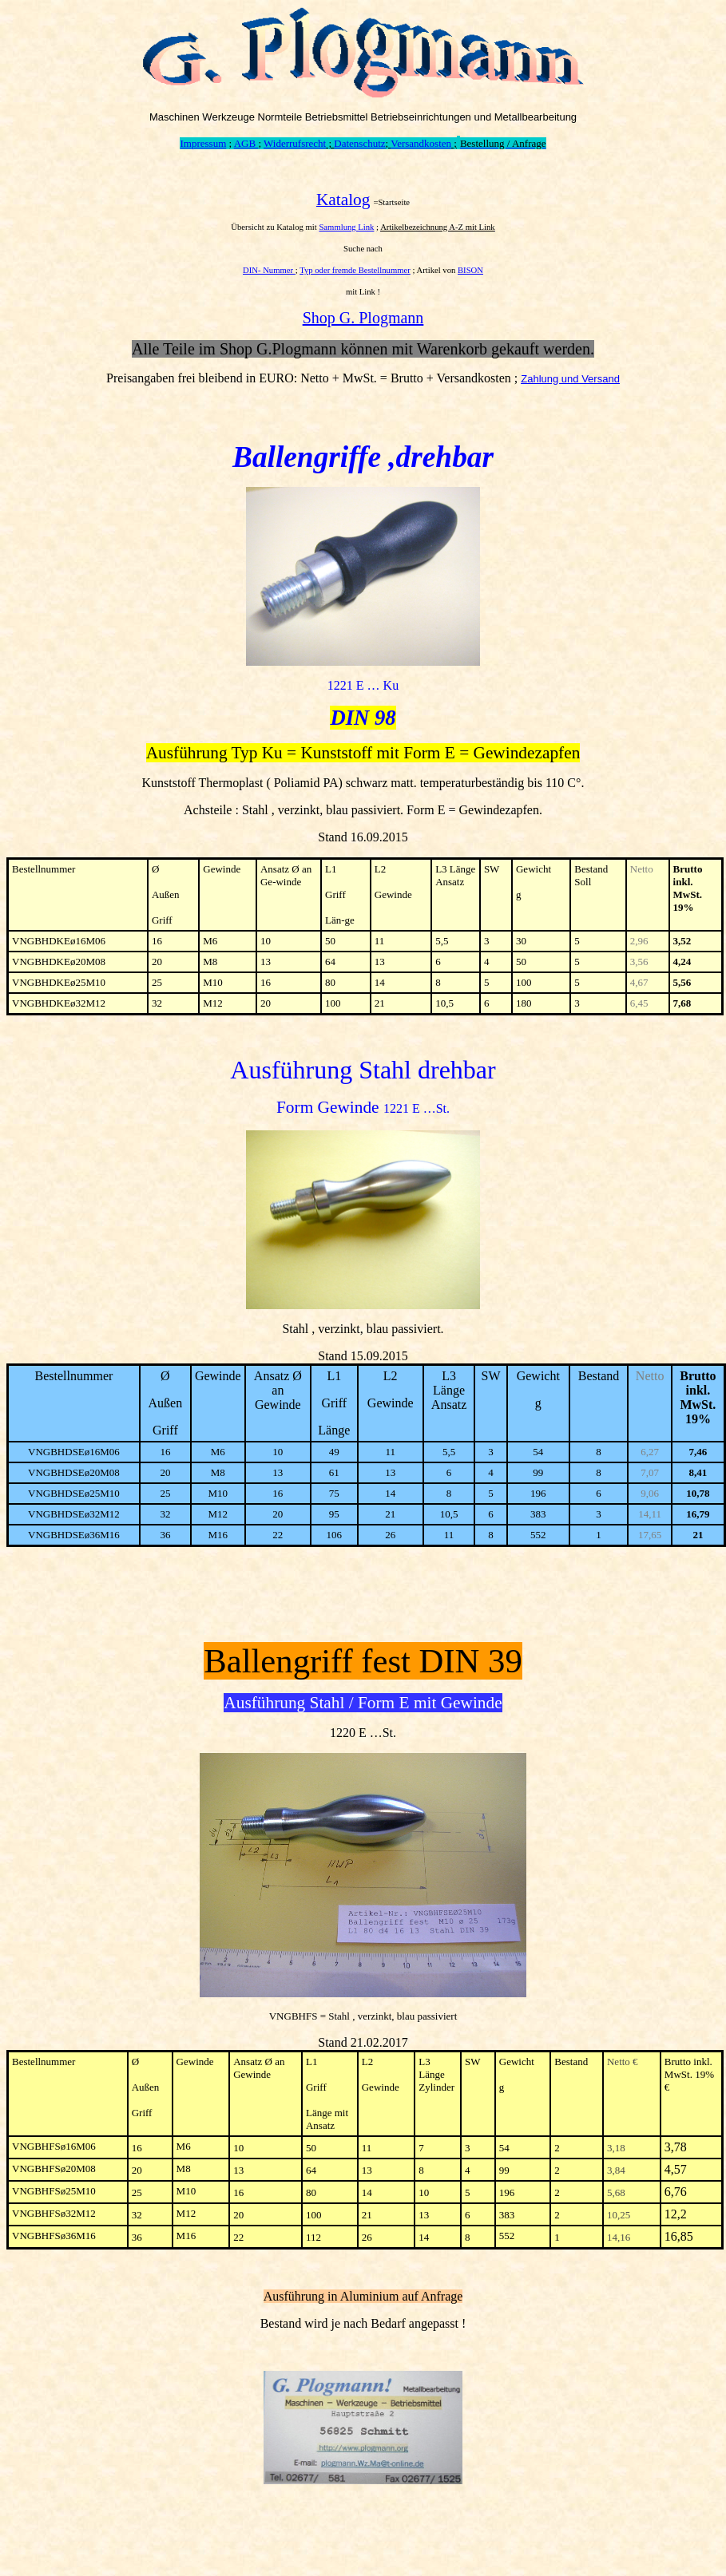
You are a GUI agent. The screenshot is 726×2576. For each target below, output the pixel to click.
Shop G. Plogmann (363, 317)
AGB (246, 143)
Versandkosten (421, 143)
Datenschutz (359, 143)
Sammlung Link (346, 227)
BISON (470, 270)
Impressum (203, 143)
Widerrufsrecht (295, 143)
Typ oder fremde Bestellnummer (355, 270)
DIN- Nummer (269, 270)
